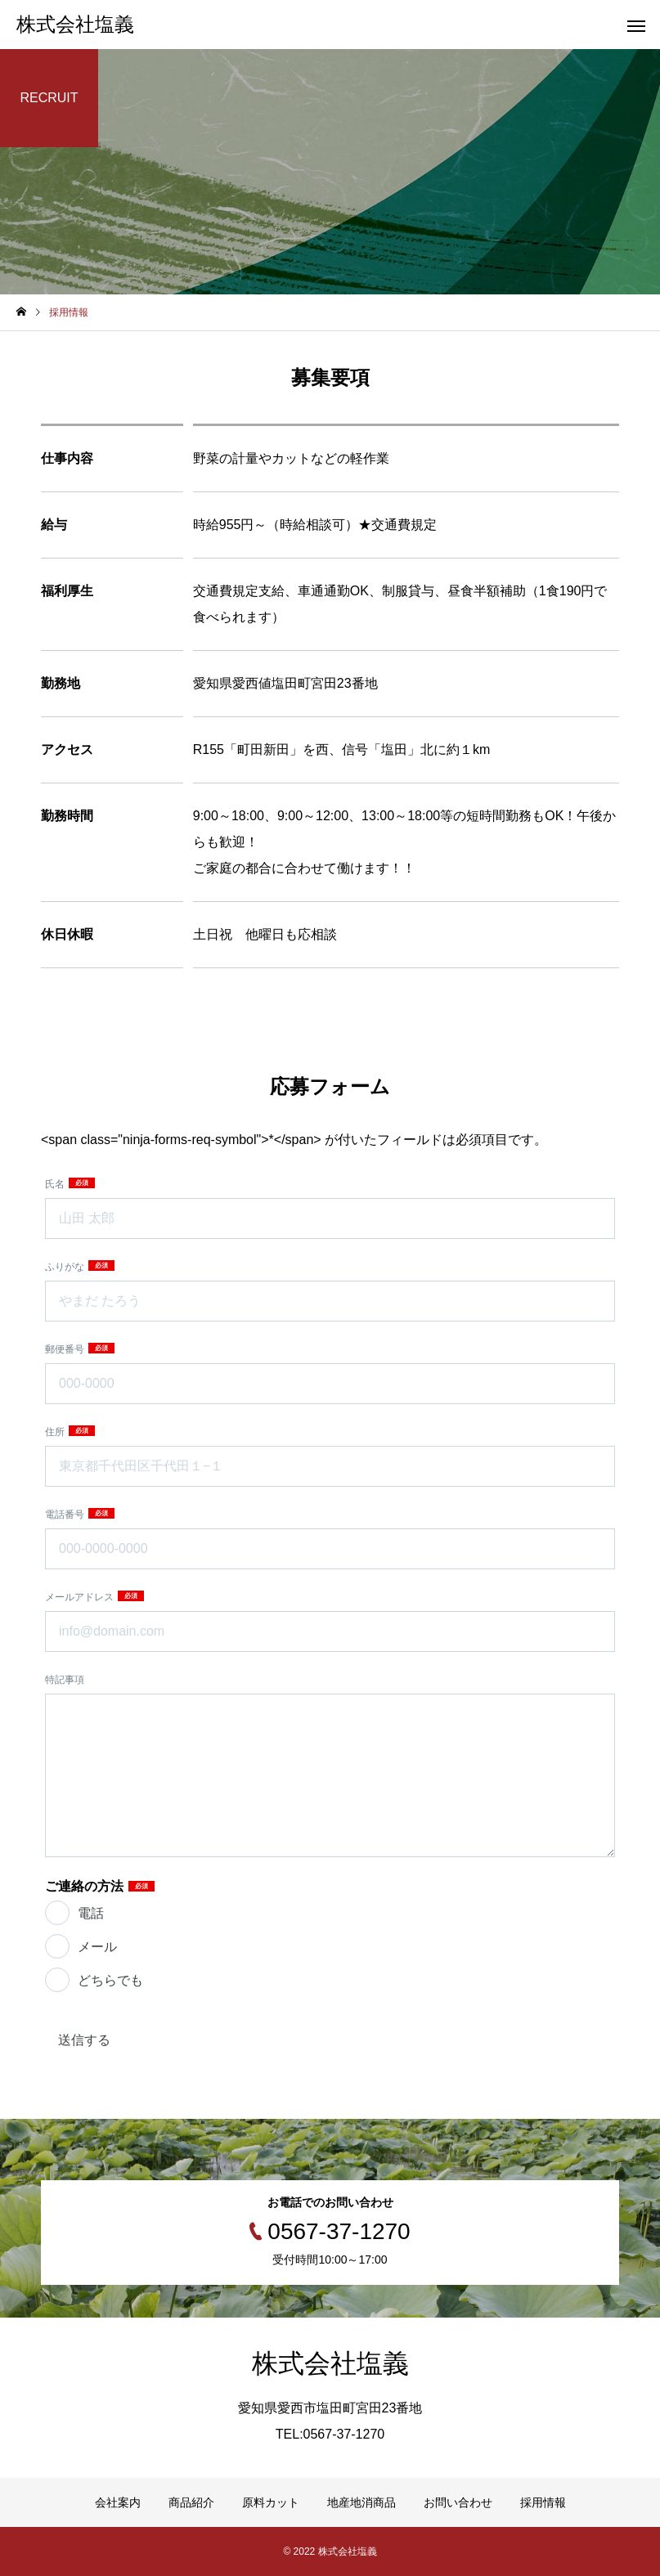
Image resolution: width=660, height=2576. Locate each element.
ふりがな (66, 1266)
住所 (56, 1432)
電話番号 (66, 1514)
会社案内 (118, 2502)
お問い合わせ (458, 2502)
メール (97, 1947)
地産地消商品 (361, 2502)
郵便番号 (66, 1349)
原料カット (270, 2502)
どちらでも (110, 1980)
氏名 (56, 1184)
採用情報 (543, 2502)
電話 (91, 1913)
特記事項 (64, 1679)
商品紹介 (191, 2502)
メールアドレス (80, 1597)
